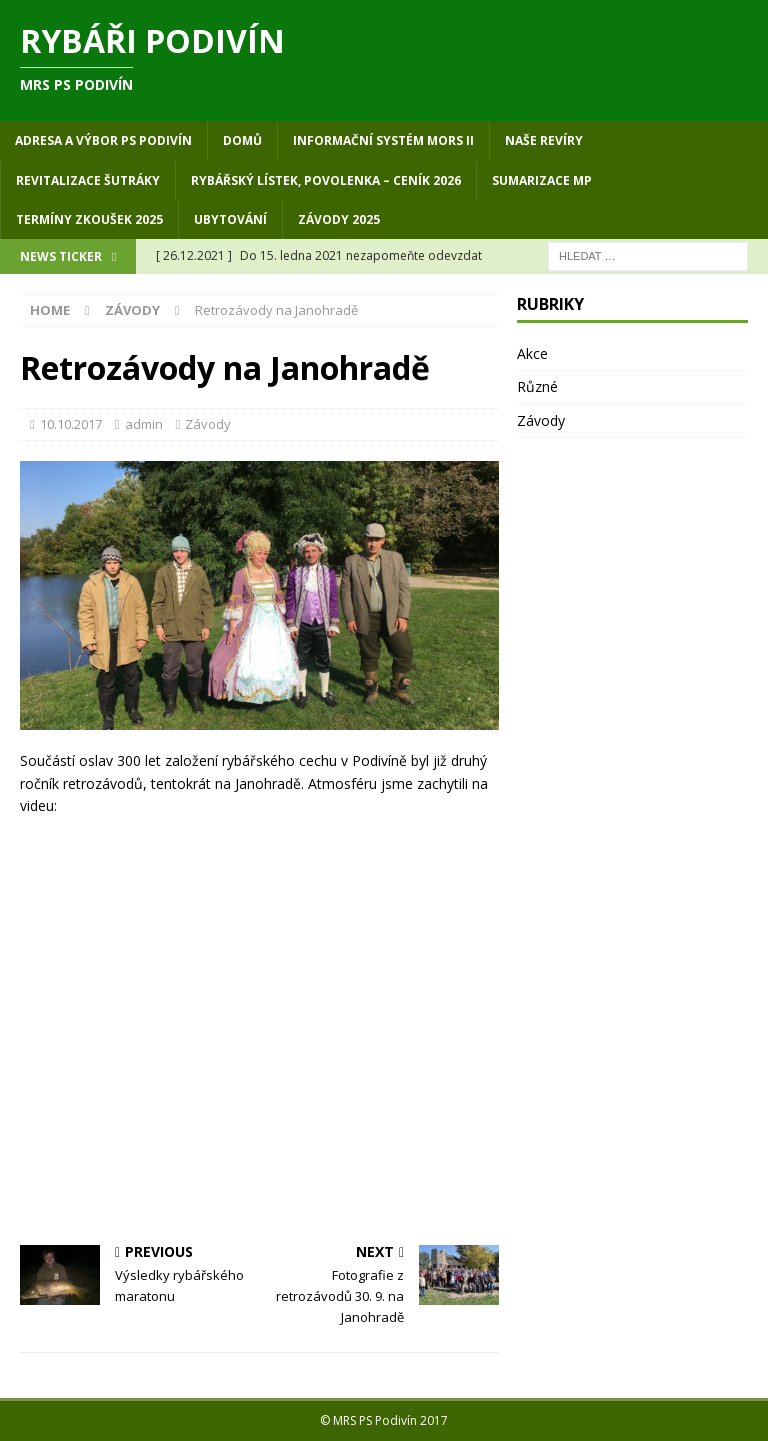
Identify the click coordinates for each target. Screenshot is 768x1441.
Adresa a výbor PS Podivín (103, 140)
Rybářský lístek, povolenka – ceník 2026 (326, 180)
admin (144, 424)
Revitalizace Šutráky (88, 180)
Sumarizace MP (542, 180)
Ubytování (230, 219)
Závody (208, 424)
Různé (537, 386)
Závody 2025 (339, 219)
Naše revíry (544, 140)
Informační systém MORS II (383, 140)
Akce (532, 353)
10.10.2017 (71, 424)
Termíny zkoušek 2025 (89, 219)
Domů (242, 140)
